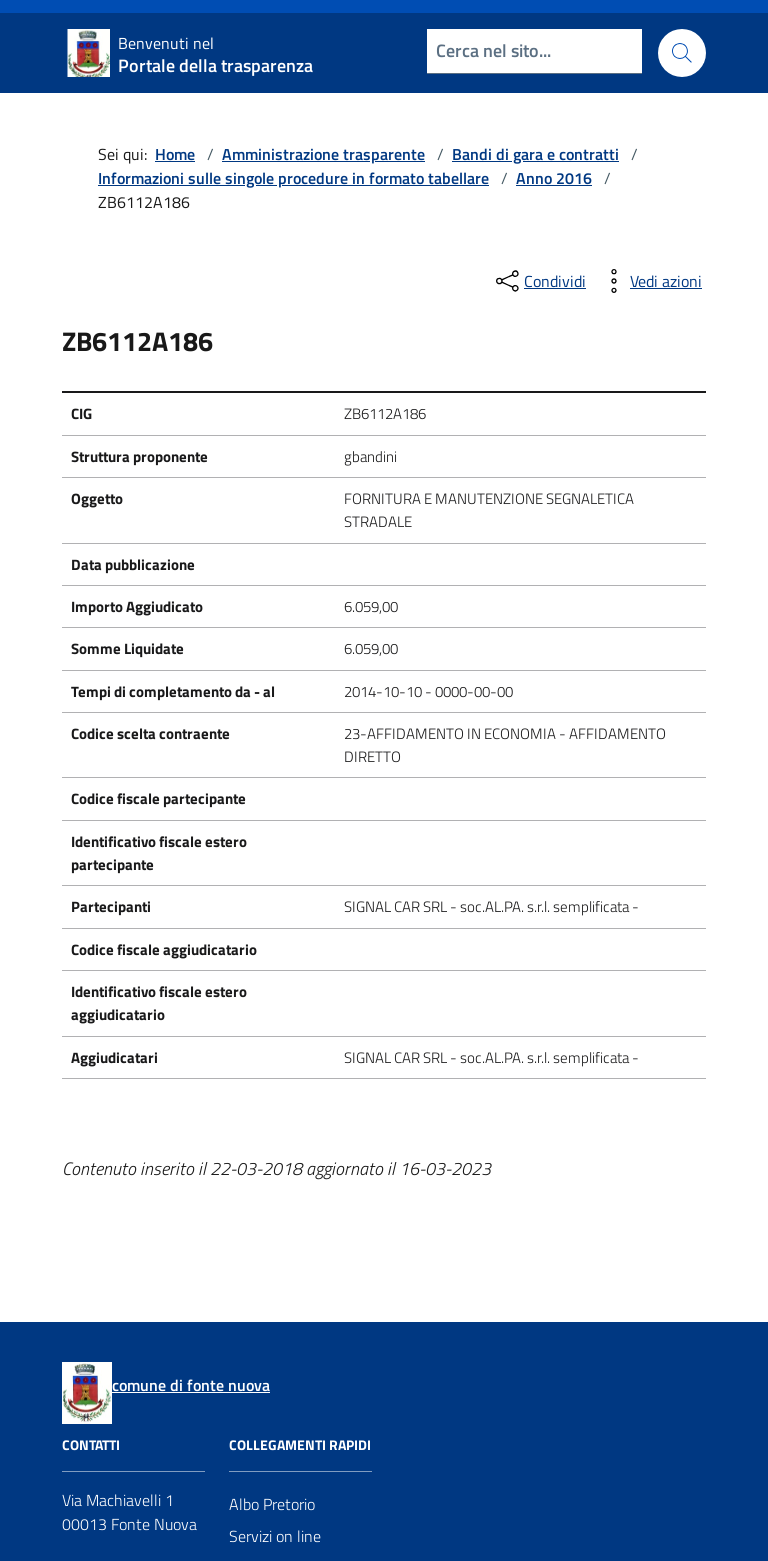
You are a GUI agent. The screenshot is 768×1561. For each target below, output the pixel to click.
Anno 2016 (554, 178)
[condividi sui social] (539, 281)
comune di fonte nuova (191, 1385)
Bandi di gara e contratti (535, 154)
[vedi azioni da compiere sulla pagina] (650, 281)
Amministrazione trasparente (323, 154)
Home (175, 154)
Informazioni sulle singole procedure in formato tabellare (293, 178)
